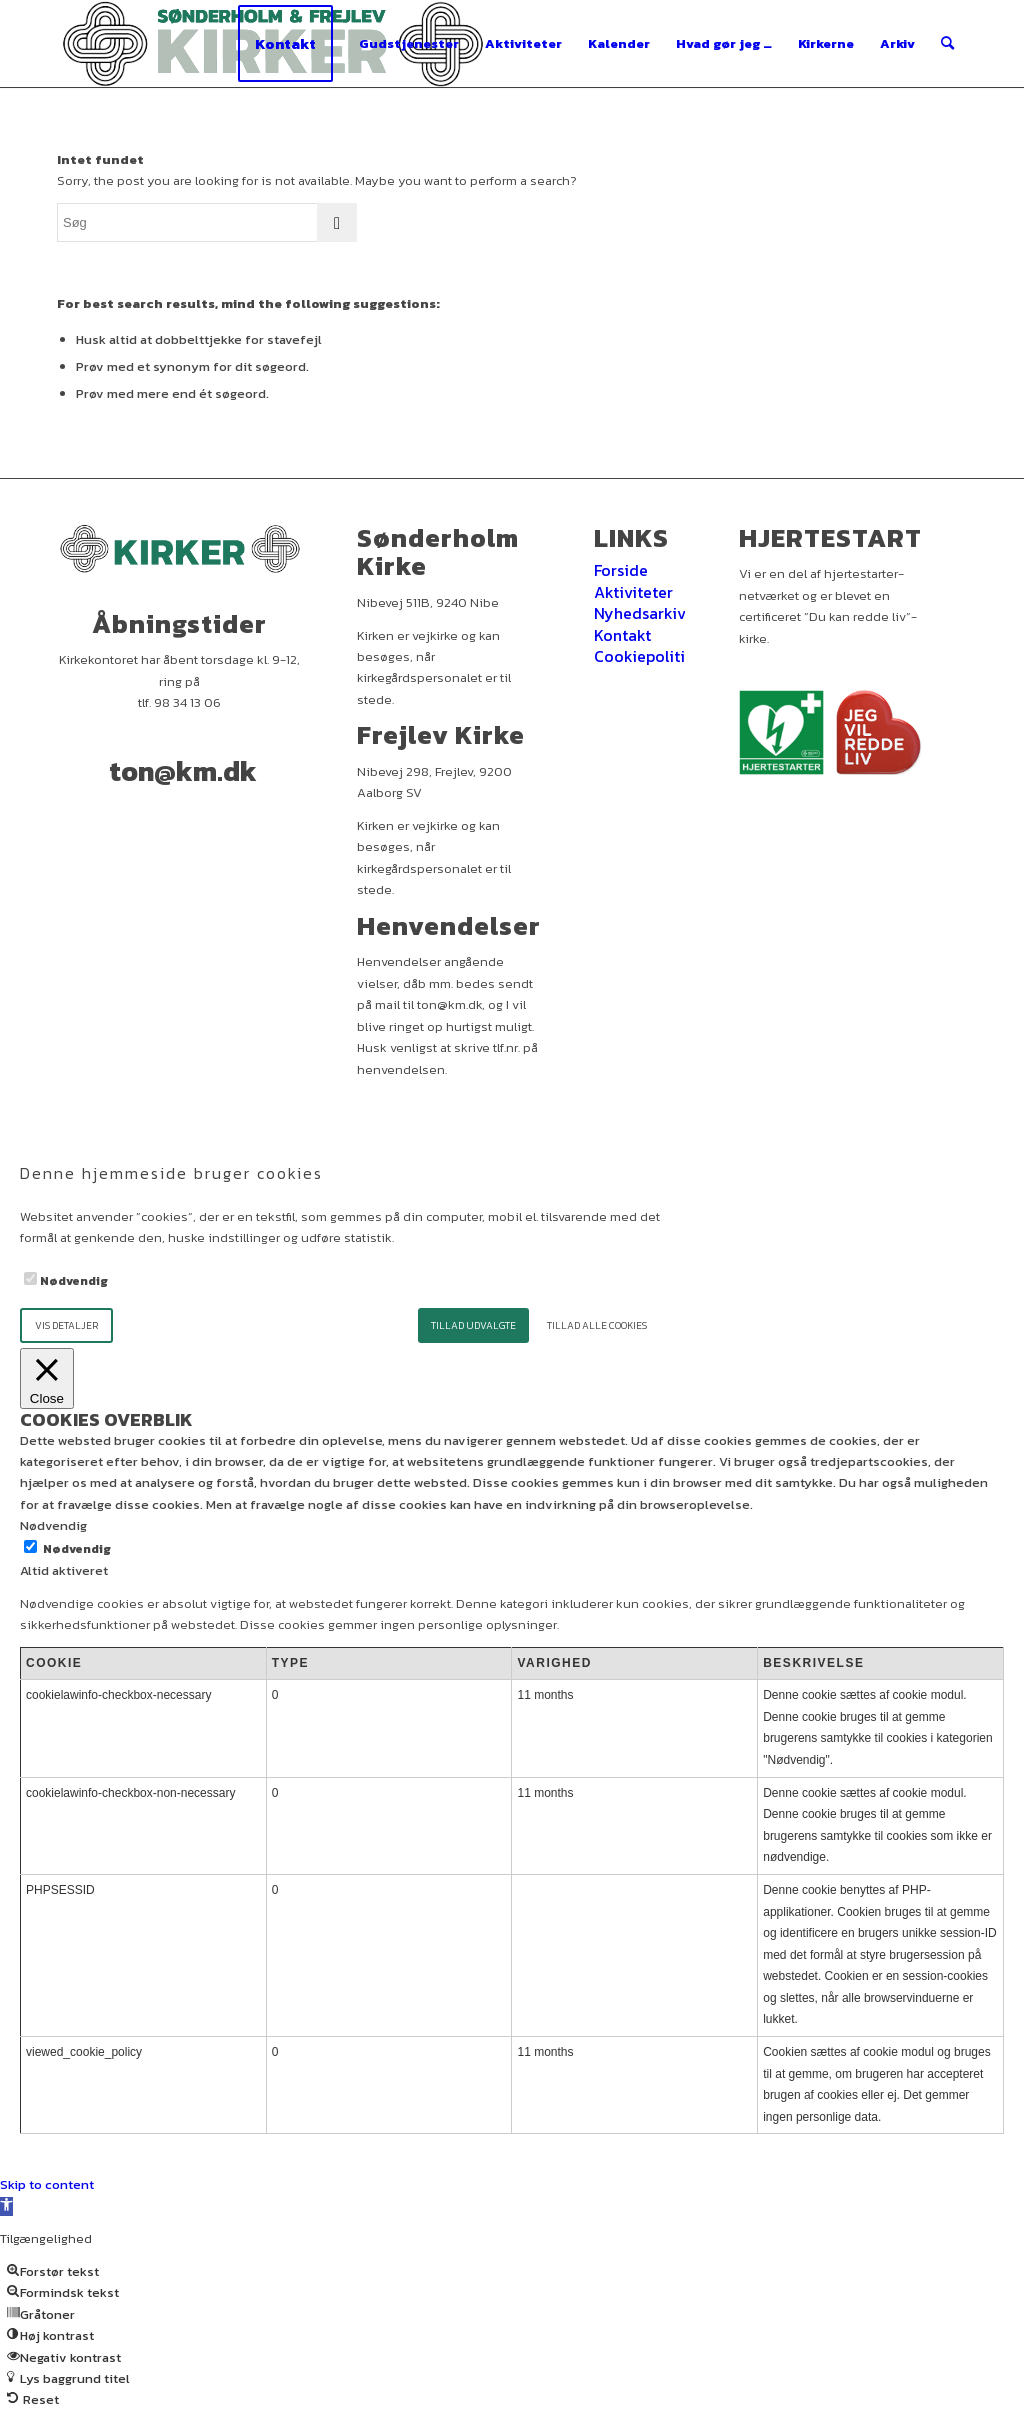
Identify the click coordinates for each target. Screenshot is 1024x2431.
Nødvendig (74, 1281)
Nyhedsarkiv (640, 613)
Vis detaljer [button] (66, 1325)
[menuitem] (285, 43)
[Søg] (947, 43)
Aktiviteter (633, 592)
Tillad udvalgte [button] (473, 1325)
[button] (6, 2206)
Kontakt (622, 635)
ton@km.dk (183, 771)
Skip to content (47, 2184)
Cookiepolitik (644, 656)
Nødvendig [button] (53, 1525)
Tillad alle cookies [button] (597, 1325)
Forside (621, 570)
